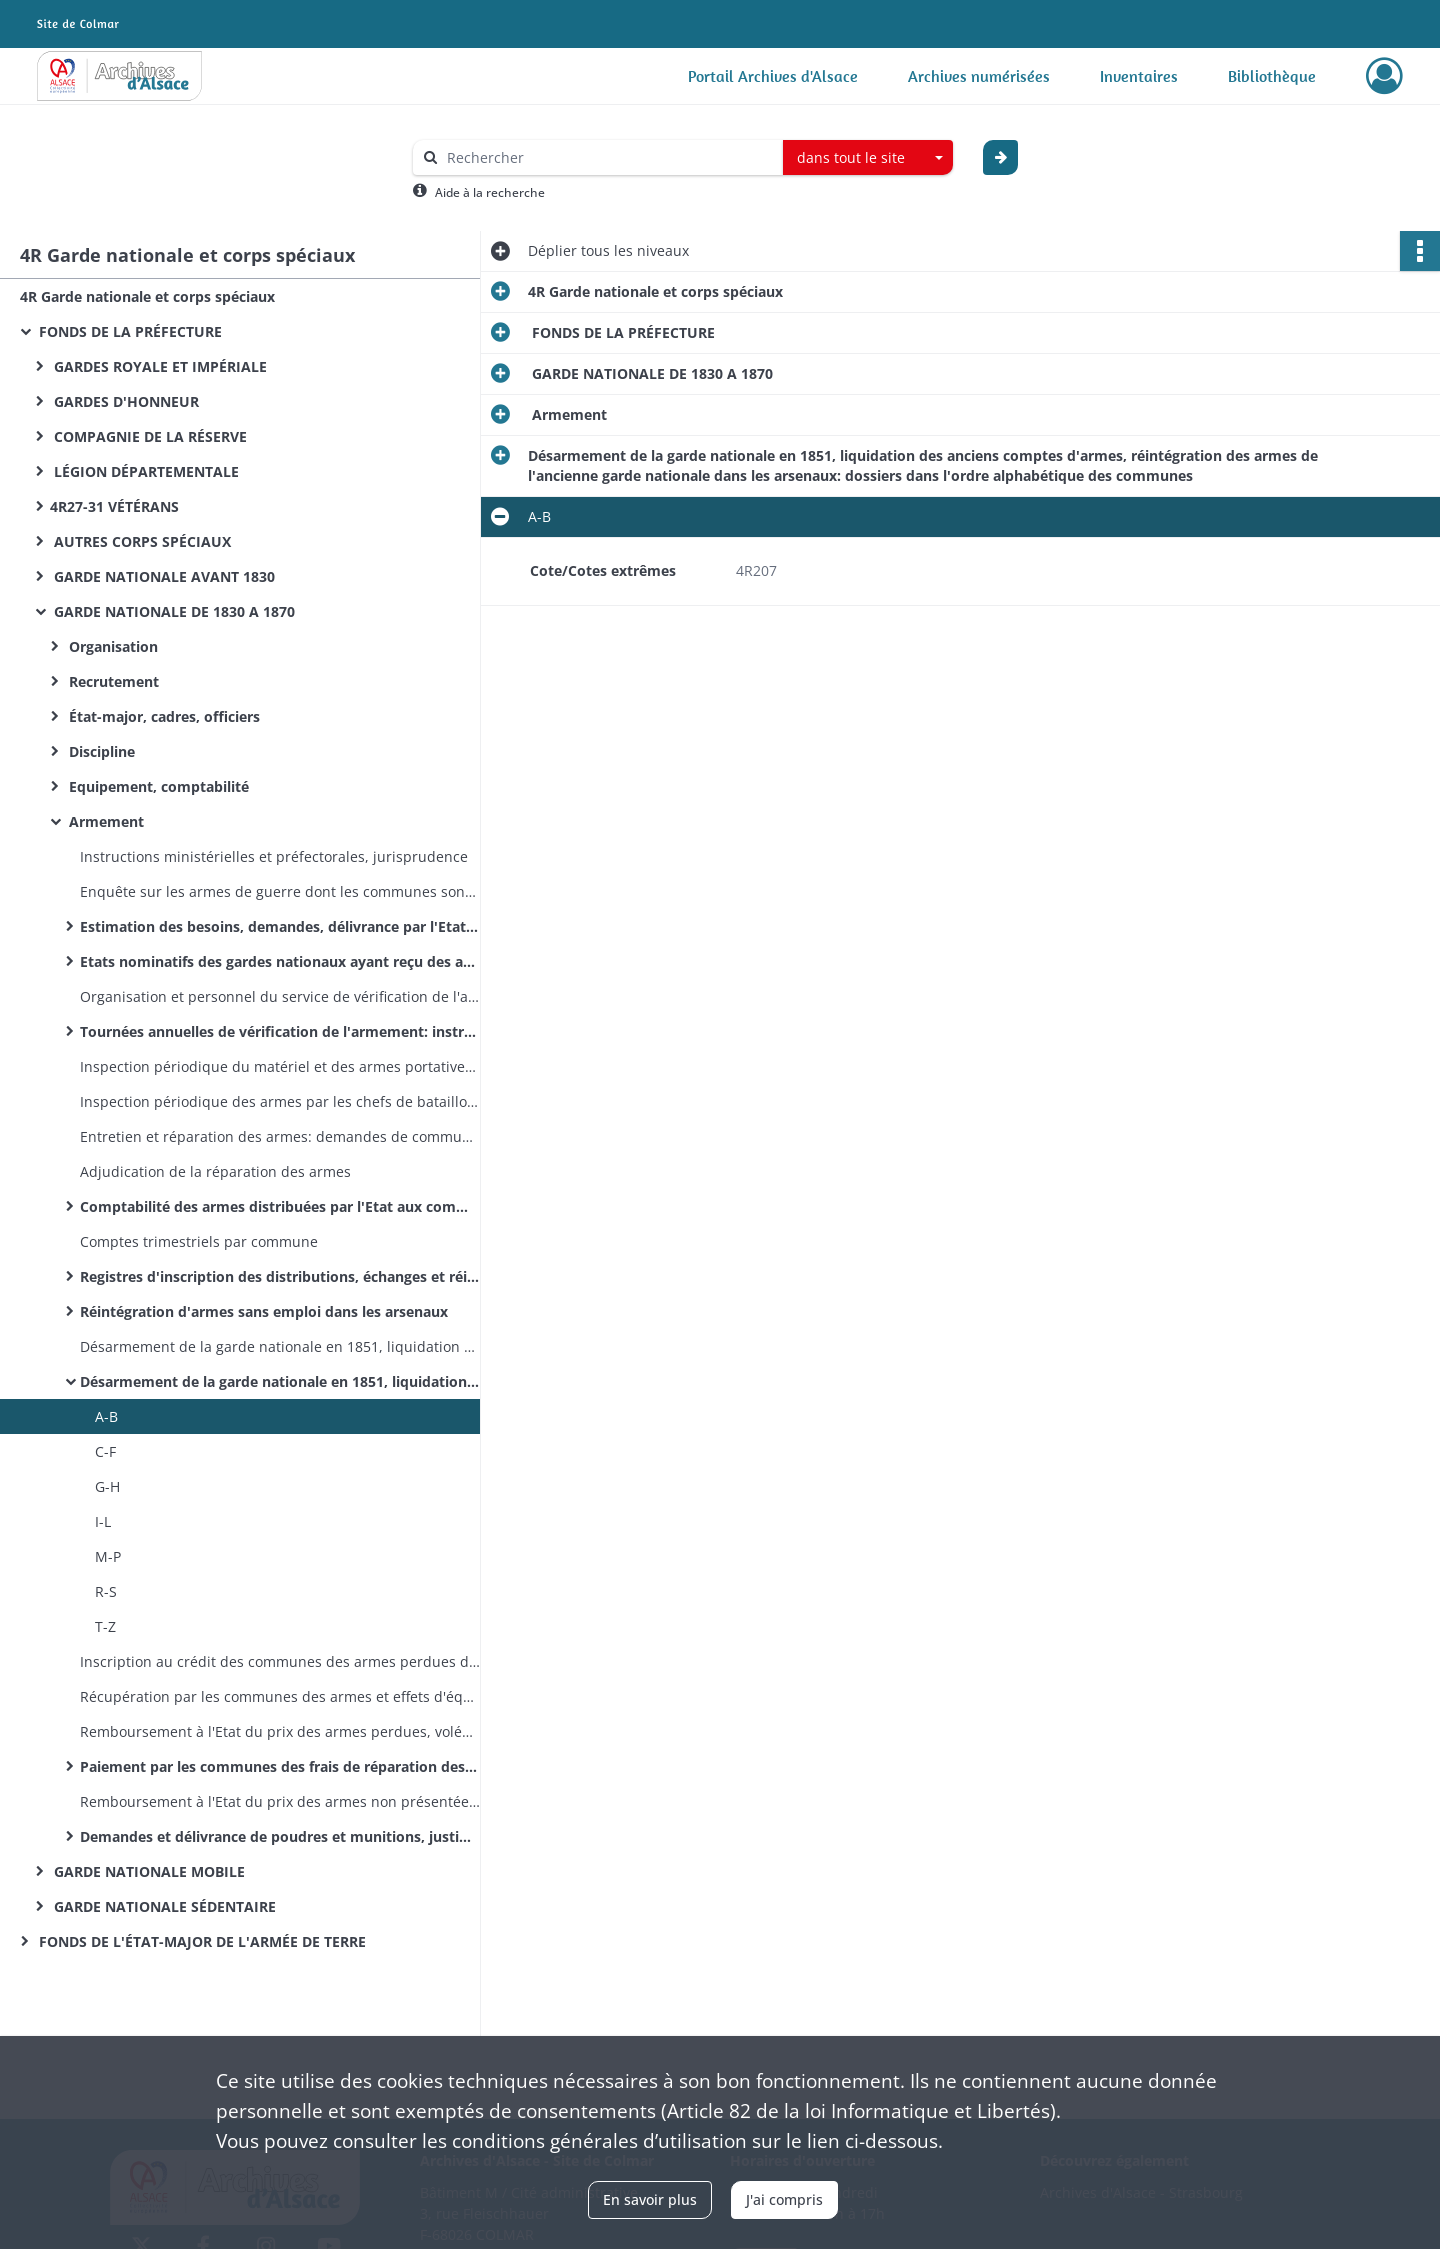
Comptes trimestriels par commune (199, 1241)
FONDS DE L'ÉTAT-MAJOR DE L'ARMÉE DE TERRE (200, 1941)
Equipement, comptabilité (157, 786)
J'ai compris (784, 2199)
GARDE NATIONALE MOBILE (147, 1871)
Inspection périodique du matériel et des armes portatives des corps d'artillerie (280, 1066)
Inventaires (1139, 76)
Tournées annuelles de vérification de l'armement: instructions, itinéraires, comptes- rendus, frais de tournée (280, 1031)
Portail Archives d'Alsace (773, 76)
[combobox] (868, 158)
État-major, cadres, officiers (162, 716)
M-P (108, 1556)
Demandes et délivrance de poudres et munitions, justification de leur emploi (280, 1836)
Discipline (100, 751)
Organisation (111, 646)
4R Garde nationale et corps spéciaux (147, 296)
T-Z (105, 1626)
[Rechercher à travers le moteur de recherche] (608, 157)
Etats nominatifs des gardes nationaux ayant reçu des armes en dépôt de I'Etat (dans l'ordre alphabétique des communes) (280, 961)
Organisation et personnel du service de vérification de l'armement (280, 996)
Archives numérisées (979, 76)
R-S (106, 1591)
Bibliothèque (1272, 76)
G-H (107, 1486)
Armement (104, 821)
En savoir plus (650, 2199)
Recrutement (112, 681)
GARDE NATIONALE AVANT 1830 (162, 576)
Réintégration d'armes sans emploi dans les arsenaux (264, 1311)
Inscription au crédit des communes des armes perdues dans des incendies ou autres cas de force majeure (280, 1661)
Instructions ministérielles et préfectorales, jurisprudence (274, 856)
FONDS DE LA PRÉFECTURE (128, 331)
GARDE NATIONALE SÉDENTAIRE (163, 1906)
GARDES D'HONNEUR (124, 401)
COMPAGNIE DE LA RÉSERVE (148, 436)
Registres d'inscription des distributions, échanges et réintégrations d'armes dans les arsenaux (280, 1276)
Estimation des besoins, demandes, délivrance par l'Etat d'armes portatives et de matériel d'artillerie (280, 926)
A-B (106, 1416)
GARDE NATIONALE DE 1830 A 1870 (172, 611)
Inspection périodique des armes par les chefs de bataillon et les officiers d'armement (280, 1101)
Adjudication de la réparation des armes (215, 1171)
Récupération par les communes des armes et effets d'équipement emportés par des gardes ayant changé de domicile (280, 1696)
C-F (105, 1451)
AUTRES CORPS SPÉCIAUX (140, 541)
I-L (103, 1521)
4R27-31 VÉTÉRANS (114, 506)
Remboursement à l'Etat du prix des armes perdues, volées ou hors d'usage (280, 1731)
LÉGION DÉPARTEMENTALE (144, 471)
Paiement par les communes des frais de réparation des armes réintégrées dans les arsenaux (280, 1766)
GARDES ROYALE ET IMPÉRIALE (158, 366)
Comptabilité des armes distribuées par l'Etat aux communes (280, 1206)
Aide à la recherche (490, 192)
